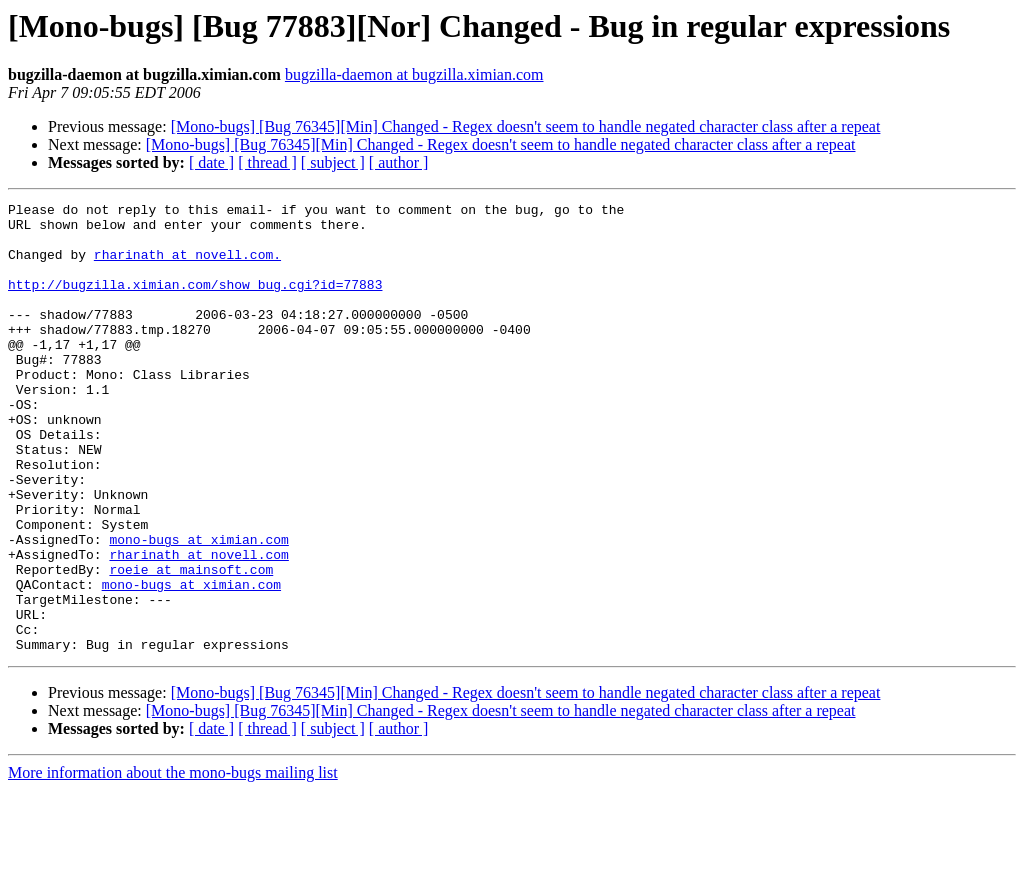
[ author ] (399, 162)
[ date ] (211, 162)
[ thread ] (267, 162)
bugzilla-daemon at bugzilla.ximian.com (414, 74)
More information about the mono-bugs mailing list (173, 862)
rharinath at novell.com (198, 626)
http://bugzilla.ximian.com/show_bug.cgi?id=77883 (195, 302)
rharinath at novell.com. (187, 266)
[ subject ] (333, 162)
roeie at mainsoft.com (191, 644)
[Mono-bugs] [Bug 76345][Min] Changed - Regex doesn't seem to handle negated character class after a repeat (526, 126)
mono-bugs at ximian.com (198, 608)
